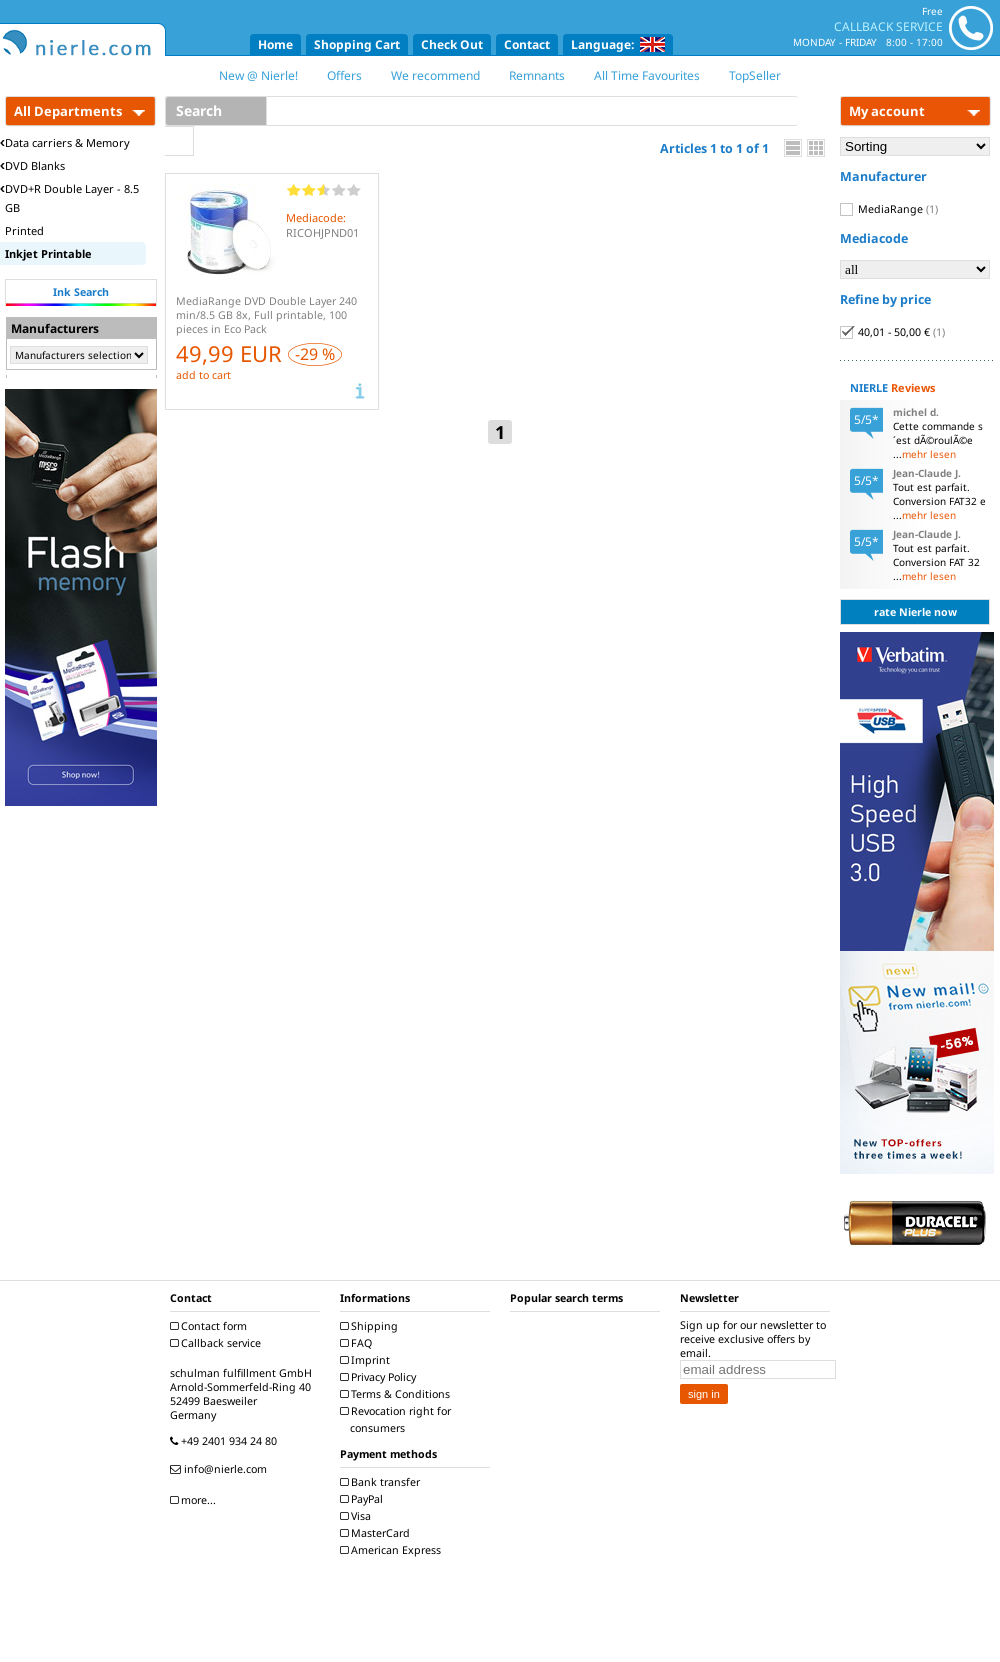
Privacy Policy (380, 1377)
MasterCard (377, 1533)
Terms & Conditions (397, 1394)
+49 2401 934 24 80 (226, 1441)
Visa (358, 1516)
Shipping (371, 1326)
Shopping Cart (357, 44)
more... (195, 1500)
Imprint (367, 1360)
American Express (393, 1550)
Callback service (218, 1343)
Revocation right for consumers (398, 1419)
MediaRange (889, 209)
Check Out (452, 44)
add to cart (203, 375)
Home (275, 44)
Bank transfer (382, 1482)
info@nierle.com (221, 1469)
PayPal (364, 1499)
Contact (527, 44)
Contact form (211, 1326)
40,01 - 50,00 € (892, 332)
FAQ (358, 1343)
